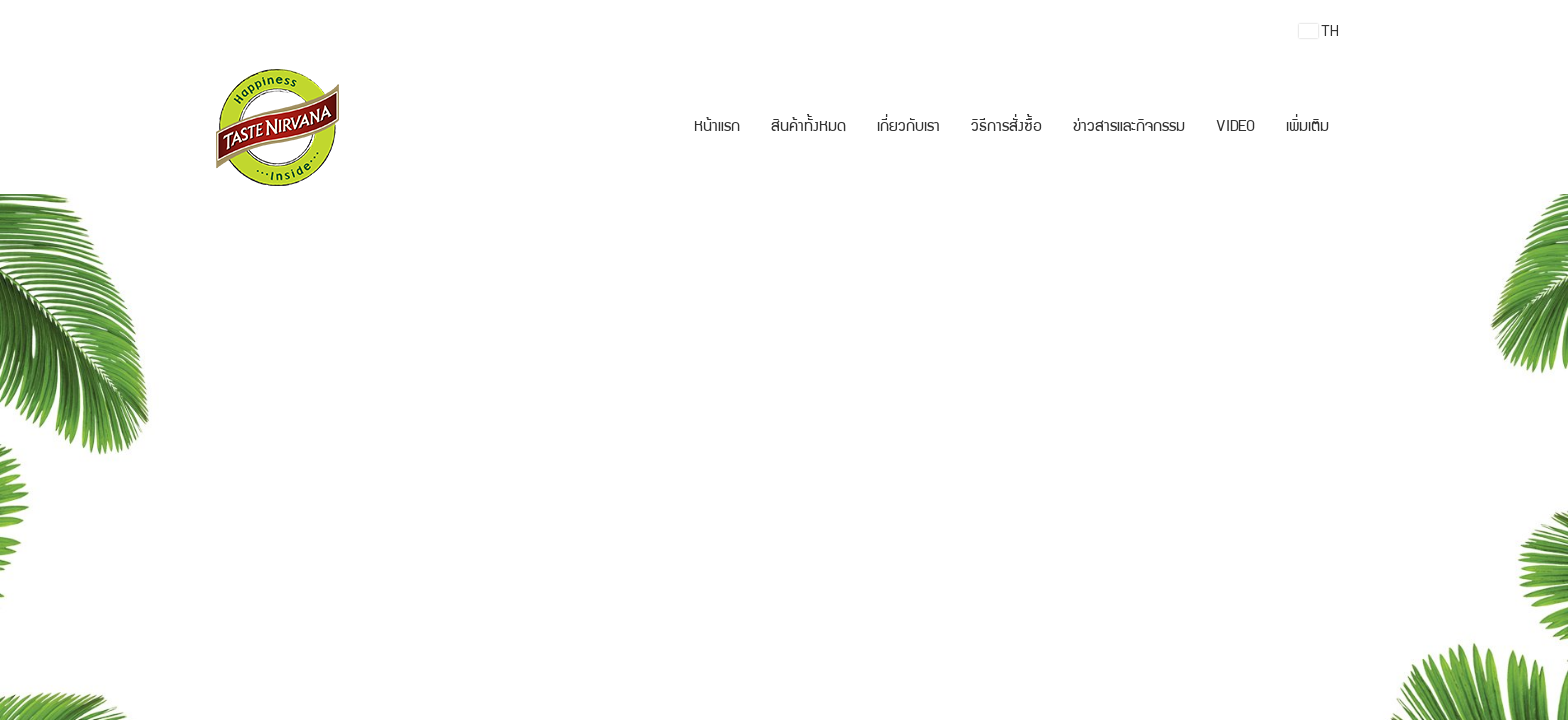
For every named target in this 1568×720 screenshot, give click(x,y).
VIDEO (1235, 128)
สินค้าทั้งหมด (808, 128)
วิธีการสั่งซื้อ (1006, 128)
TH (1319, 31)
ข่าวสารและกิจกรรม (1129, 128)
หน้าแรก (717, 128)
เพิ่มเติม (1307, 128)
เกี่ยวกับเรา (908, 128)
